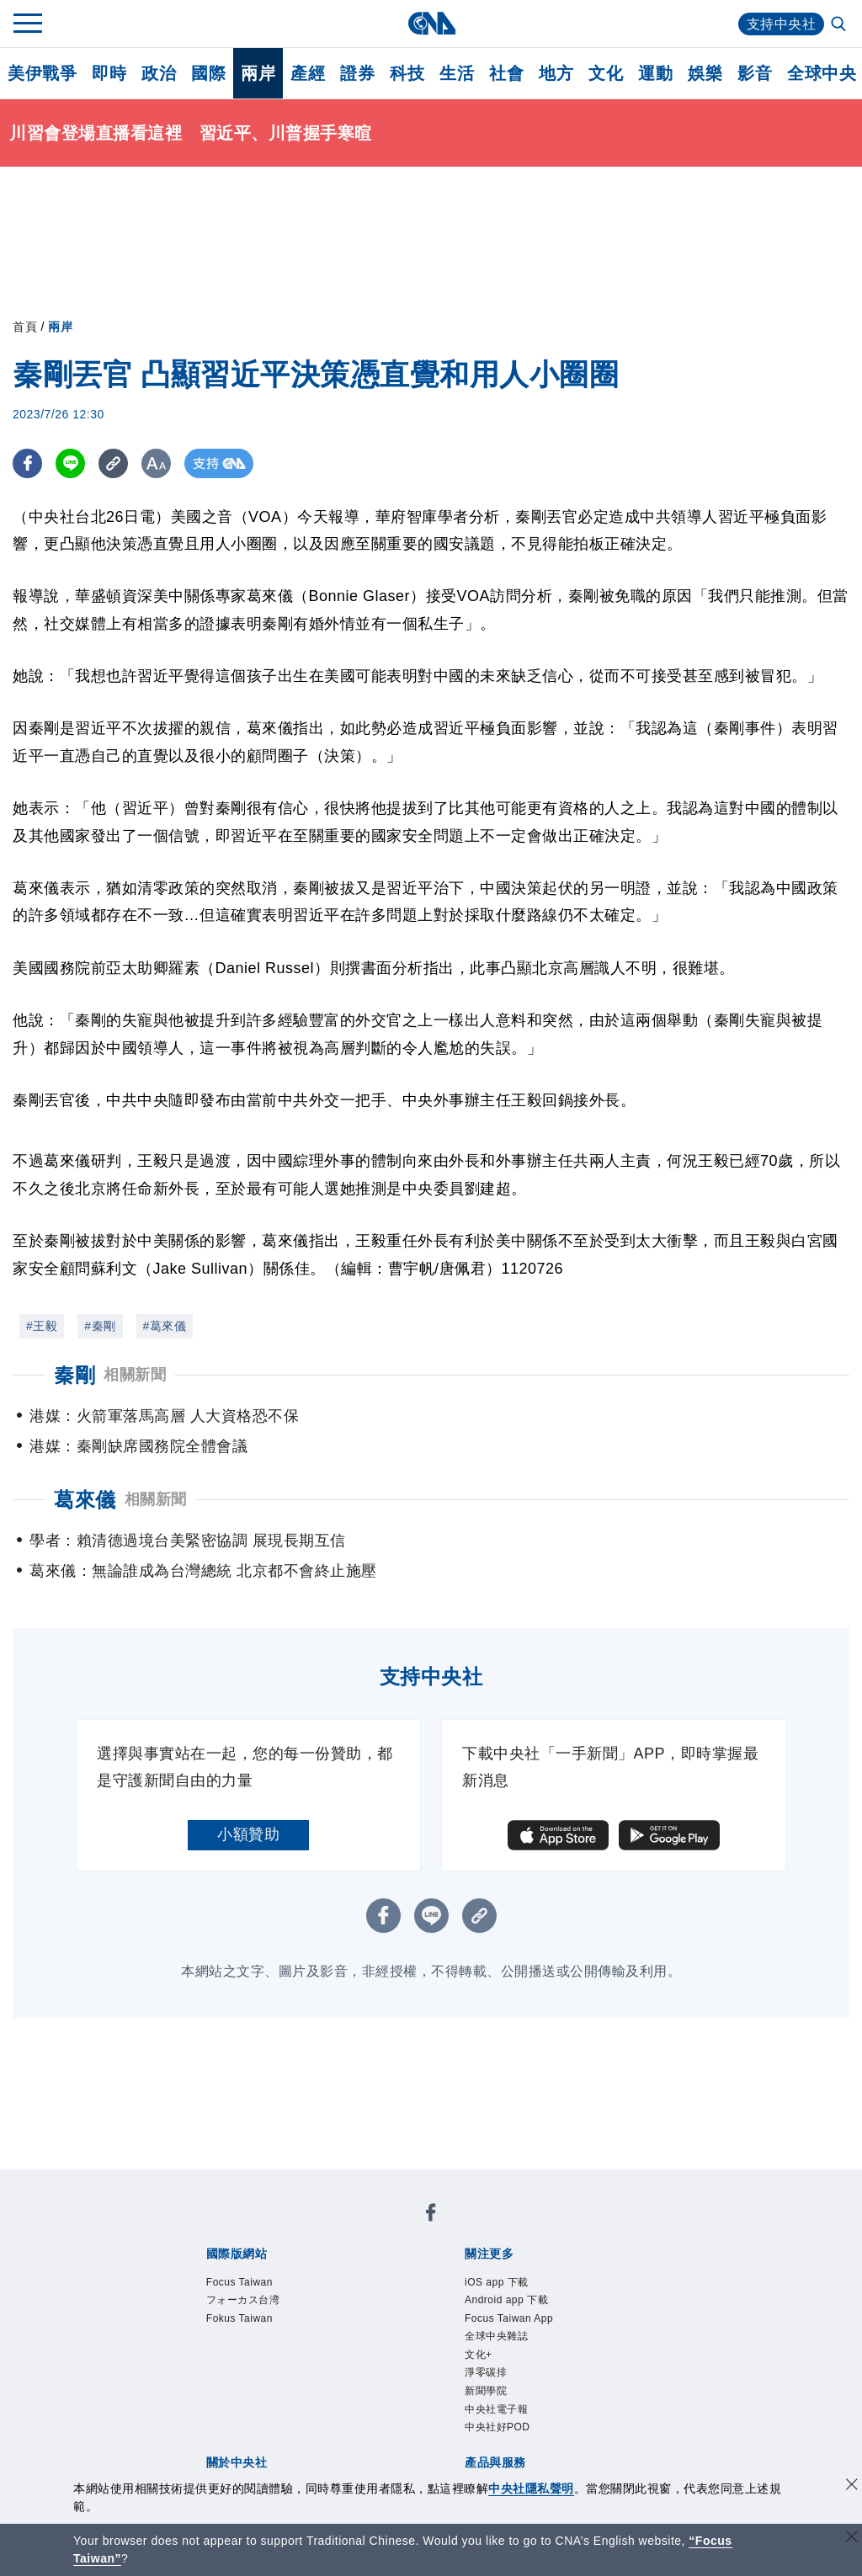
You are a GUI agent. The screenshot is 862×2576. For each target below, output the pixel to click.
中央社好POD (497, 2427)
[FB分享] (27, 463)
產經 (307, 73)
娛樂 (705, 73)
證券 (357, 73)
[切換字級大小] (156, 463)
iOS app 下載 (497, 2282)
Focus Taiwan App (509, 2318)
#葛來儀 (165, 1326)
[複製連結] (113, 463)
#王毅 (41, 1326)
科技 (407, 73)
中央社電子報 (496, 2409)
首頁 (25, 326)
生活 (456, 73)
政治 (158, 73)
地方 (556, 73)
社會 (506, 73)
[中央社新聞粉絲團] (431, 2215)
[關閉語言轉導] (852, 2538)
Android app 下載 (506, 2300)
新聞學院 (486, 2391)
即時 (109, 73)
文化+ (478, 2354)
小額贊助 (248, 1834)
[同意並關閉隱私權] (852, 2486)
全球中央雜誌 (496, 2336)
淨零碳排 (486, 2372)
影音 (754, 73)
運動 (655, 73)
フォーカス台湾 (243, 2300)
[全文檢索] (840, 25)
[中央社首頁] (431, 23)
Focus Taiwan (239, 2282)
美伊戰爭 (42, 73)
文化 (605, 73)
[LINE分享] (70, 463)
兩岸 (258, 73)
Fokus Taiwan (239, 2318)
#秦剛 (99, 1326)
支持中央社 (782, 24)
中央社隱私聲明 (531, 2488)
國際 (208, 73)
